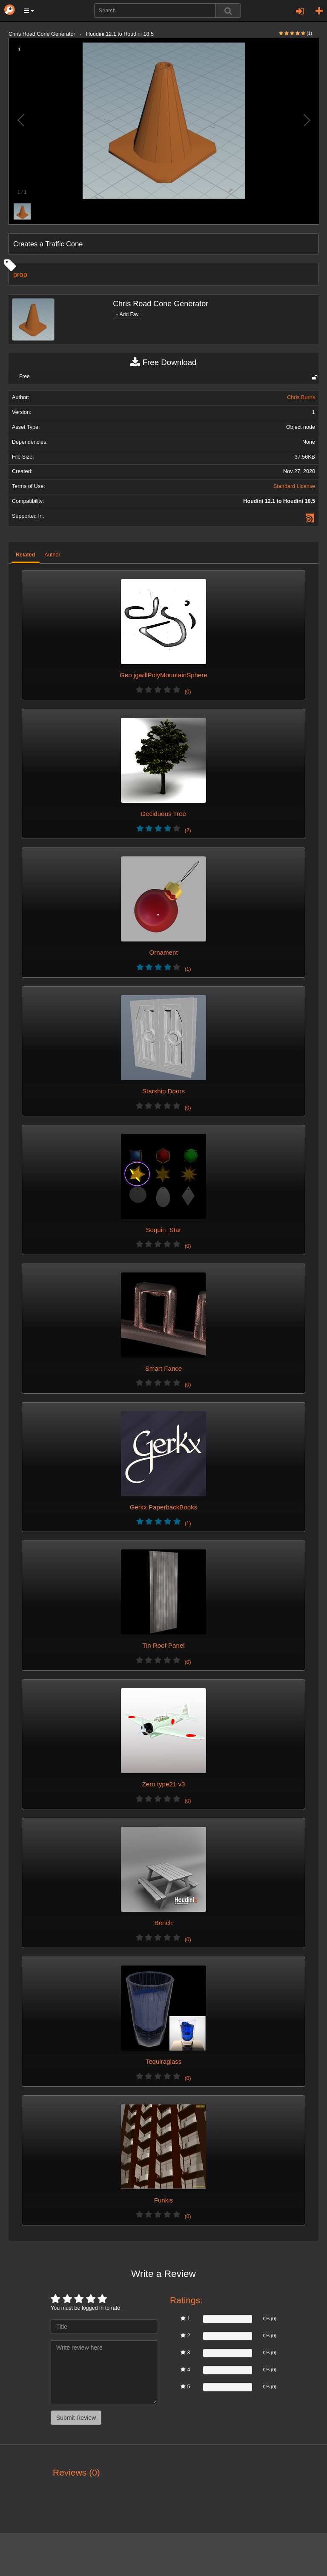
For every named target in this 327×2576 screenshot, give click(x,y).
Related (25, 555)
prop (20, 274)
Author (52, 555)
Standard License (294, 486)
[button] (28, 10)
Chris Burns (301, 397)
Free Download (163, 362)
